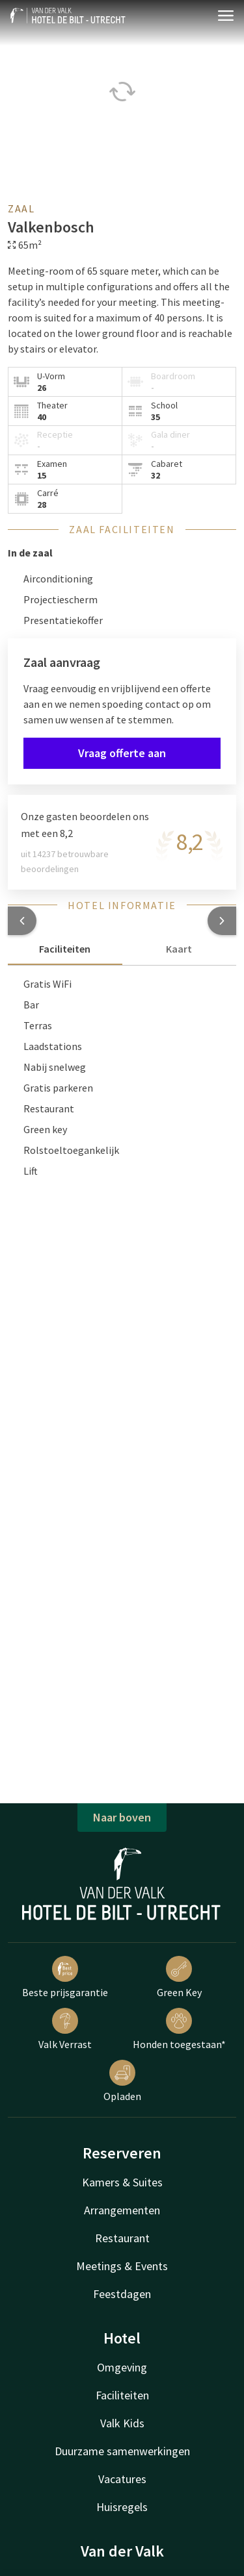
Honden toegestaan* (179, 2029)
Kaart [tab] (179, 948)
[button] (22, 921)
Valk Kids (122, 2423)
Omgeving (122, 2367)
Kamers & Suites (122, 2182)
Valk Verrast (65, 2029)
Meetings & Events (122, 2265)
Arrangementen (122, 2210)
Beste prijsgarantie (65, 1977)
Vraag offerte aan (122, 752)
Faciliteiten (122, 2395)
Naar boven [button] (122, 1817)
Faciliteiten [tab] (64, 948)
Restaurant (122, 2238)
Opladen (122, 2081)
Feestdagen (122, 2293)
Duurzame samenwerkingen (122, 2451)
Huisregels (122, 2506)
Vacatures (122, 2478)
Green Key (179, 1977)
